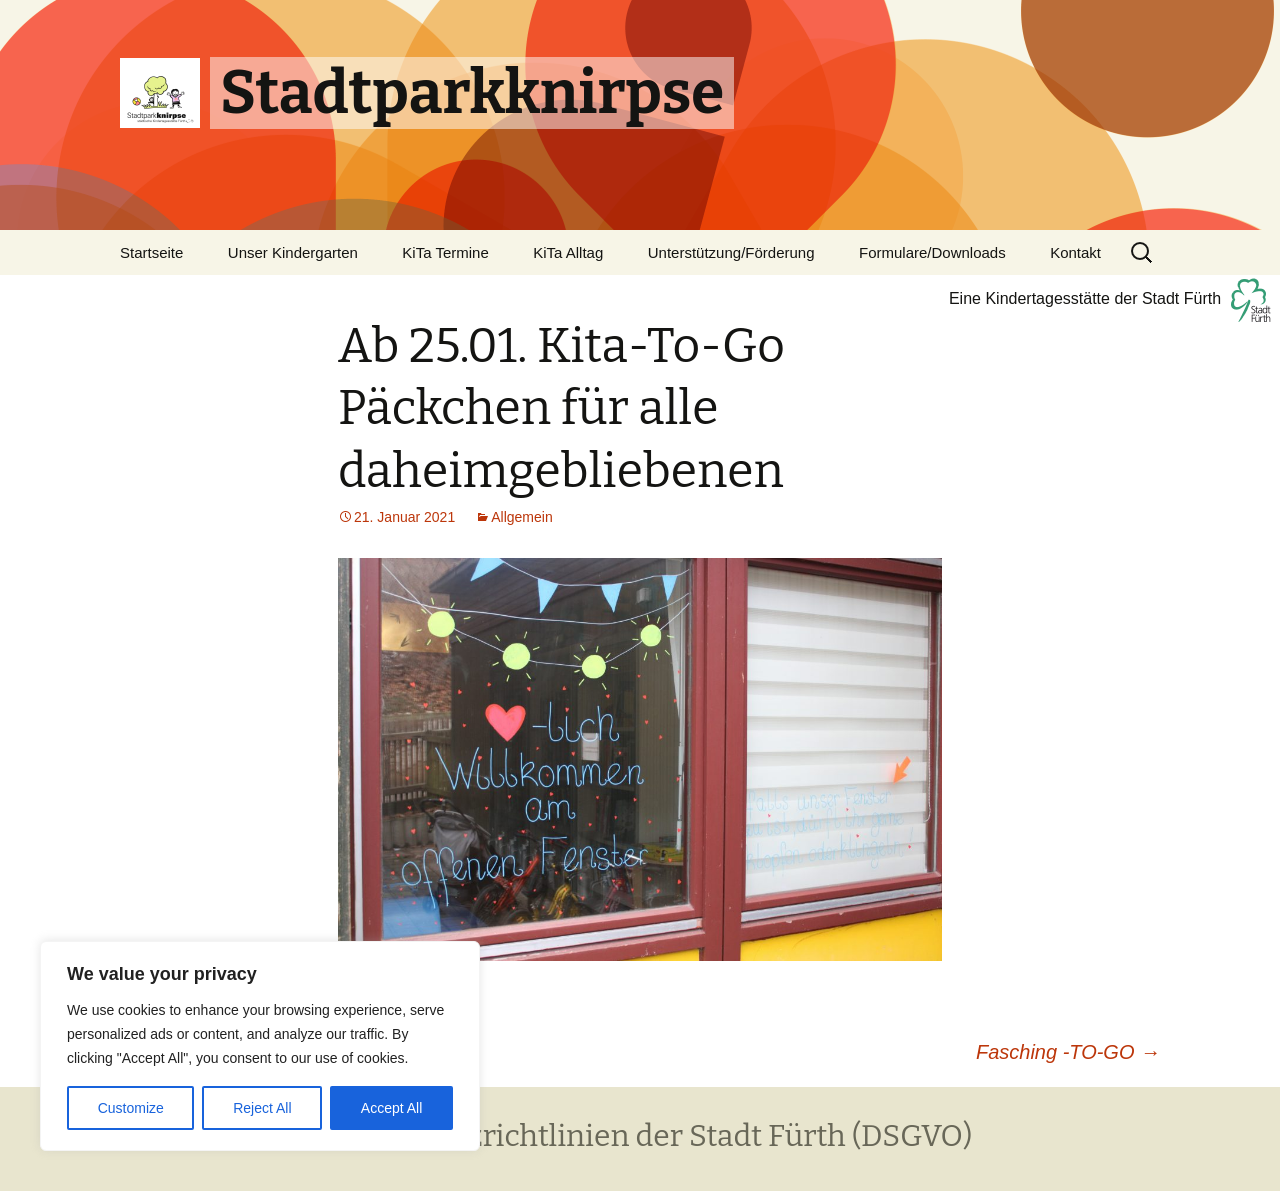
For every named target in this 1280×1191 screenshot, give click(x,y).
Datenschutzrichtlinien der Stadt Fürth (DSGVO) (640, 1136)
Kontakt (1075, 252)
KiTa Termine (445, 252)
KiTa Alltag (568, 252)
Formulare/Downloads (932, 252)
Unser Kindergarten (293, 252)
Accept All (391, 1108)
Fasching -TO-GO (1068, 1052)
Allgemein (521, 517)
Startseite (151, 252)
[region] (260, 1046)
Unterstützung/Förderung (731, 252)
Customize (131, 1108)
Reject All (262, 1108)
